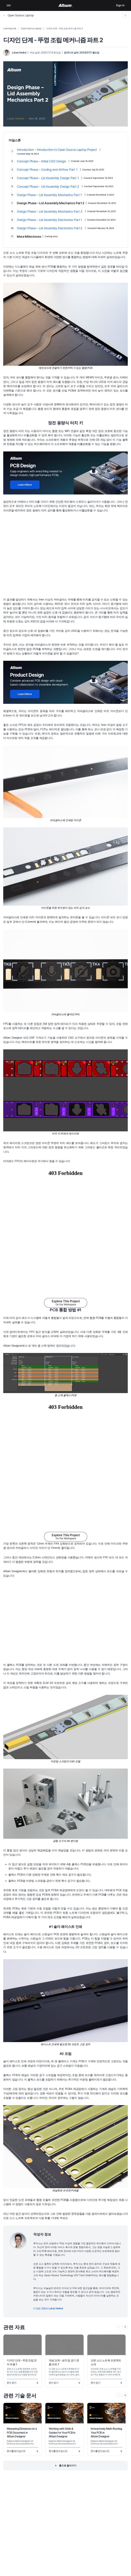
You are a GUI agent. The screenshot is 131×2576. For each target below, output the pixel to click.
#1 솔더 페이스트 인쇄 (65, 1927)
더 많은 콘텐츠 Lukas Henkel (48, 2308)
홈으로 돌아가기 (67, 2465)
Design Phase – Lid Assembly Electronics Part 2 (49, 228)
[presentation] (125, 2327)
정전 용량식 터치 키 (65, 422)
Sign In (120, 5)
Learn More (25, 484)
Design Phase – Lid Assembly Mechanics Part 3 (49, 211)
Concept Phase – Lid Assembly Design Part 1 (48, 178)
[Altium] (66, 5)
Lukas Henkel (19, 52)
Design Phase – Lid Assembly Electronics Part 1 (49, 220)
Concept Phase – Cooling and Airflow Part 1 (47, 169)
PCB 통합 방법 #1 (65, 1309)
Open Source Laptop (18, 15)
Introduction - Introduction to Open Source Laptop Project (57, 149)
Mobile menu (8, 5)
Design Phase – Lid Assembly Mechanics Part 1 (49, 195)
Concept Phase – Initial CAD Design (41, 161)
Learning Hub (9, 28)
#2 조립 (65, 2054)
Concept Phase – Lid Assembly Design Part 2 (48, 186)
